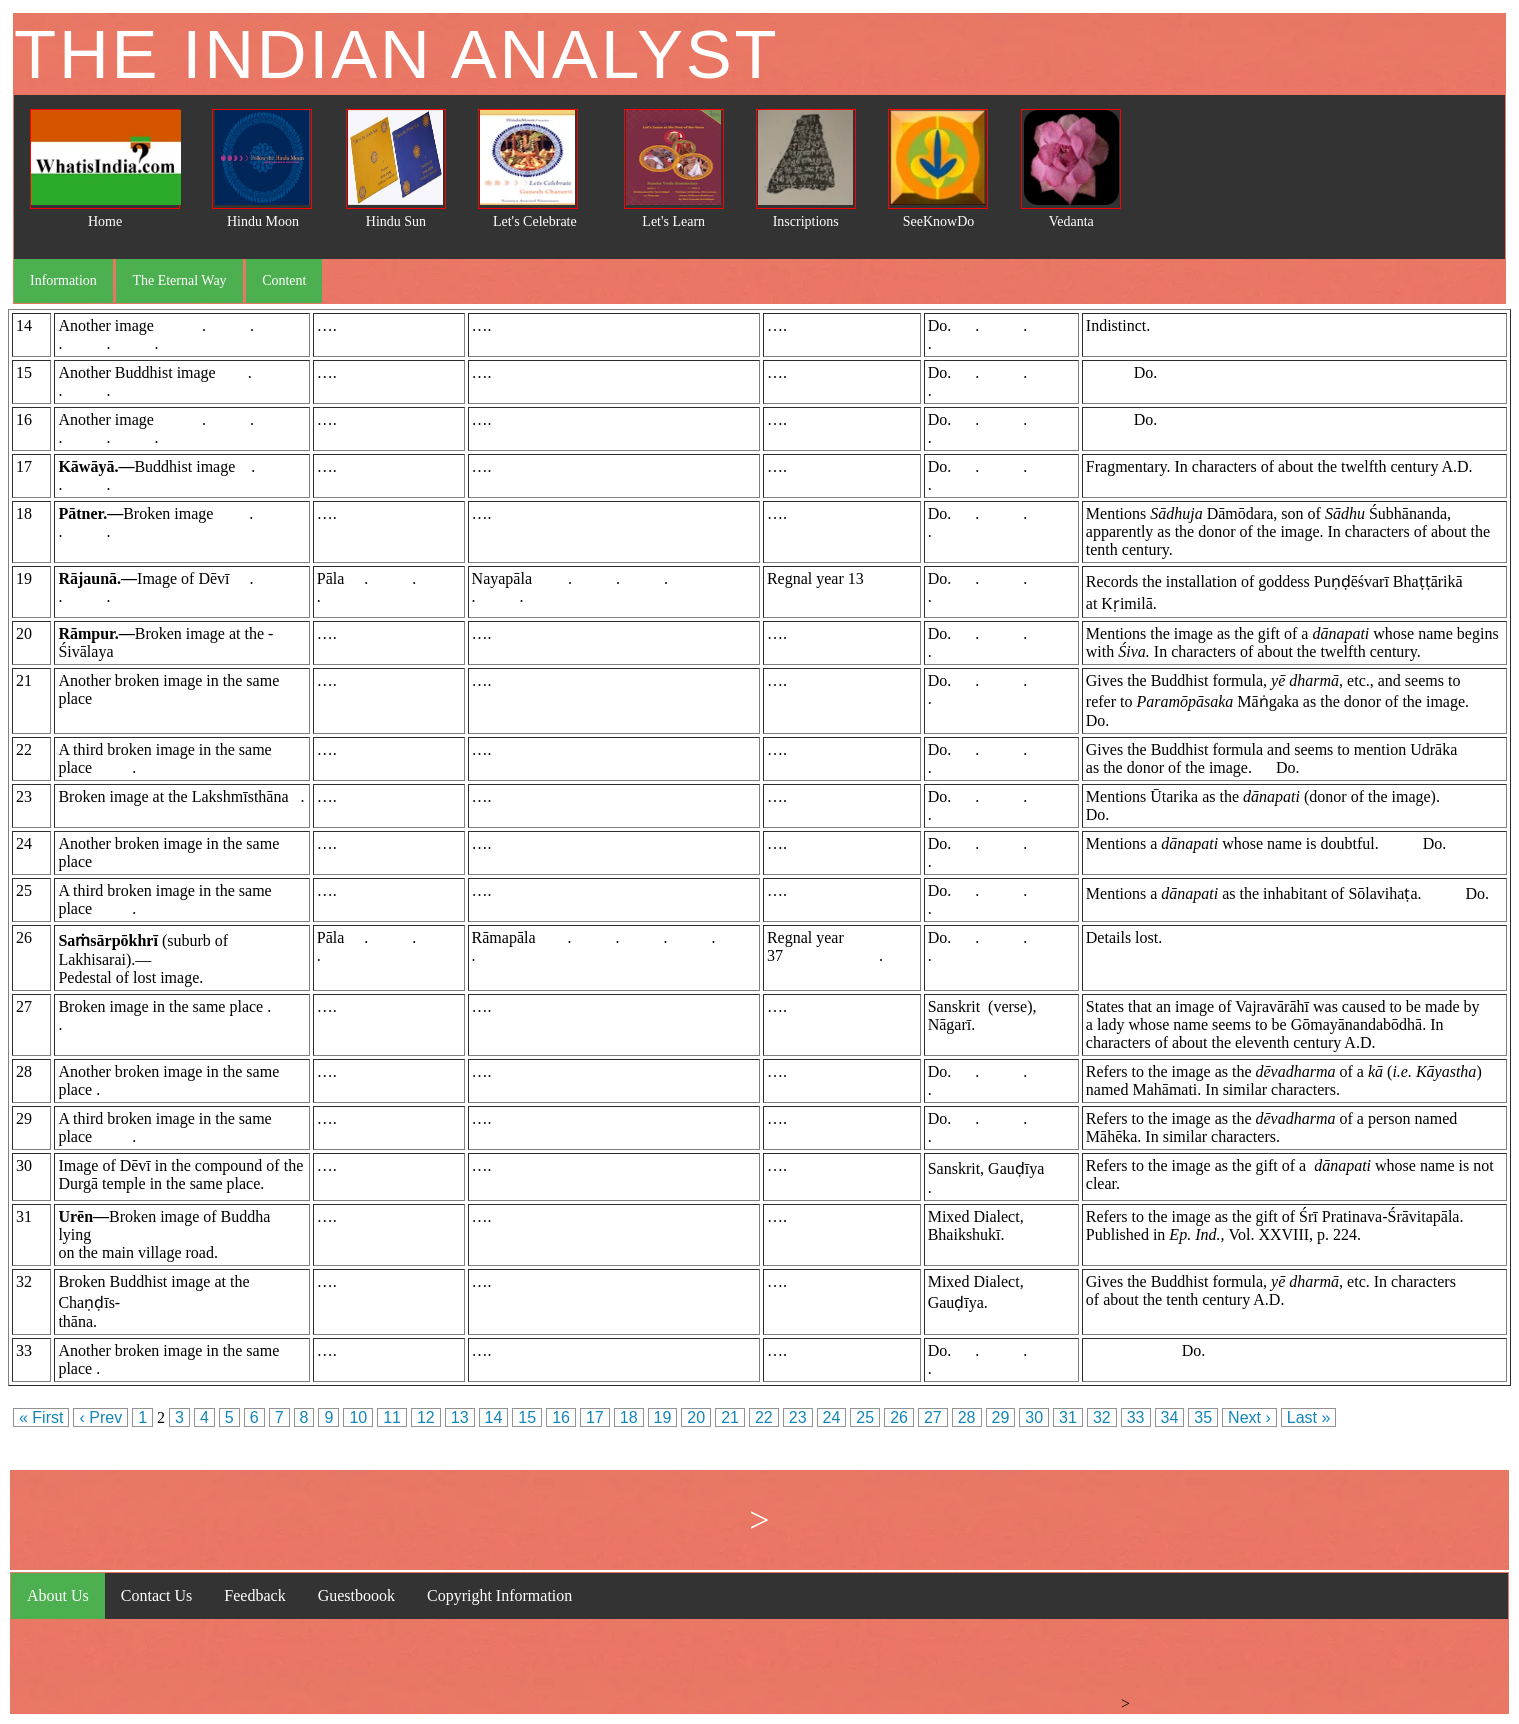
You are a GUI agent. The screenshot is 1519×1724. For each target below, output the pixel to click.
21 (730, 1417)
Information (63, 280)
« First (41, 1417)
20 (696, 1417)
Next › (1249, 1417)
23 (798, 1417)
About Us (58, 1595)
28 (967, 1417)
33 (1136, 1417)
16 (561, 1417)
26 (899, 1417)
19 (663, 1417)
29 (1001, 1417)
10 (358, 1417)
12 (426, 1417)
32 (1102, 1417)
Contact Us (157, 1595)
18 (629, 1417)
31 (1068, 1417)
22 (764, 1417)
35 (1203, 1417)
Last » (1309, 1417)
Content (284, 280)
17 (595, 1417)
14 (494, 1417)
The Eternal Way (179, 280)
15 (527, 1417)
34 (1170, 1417)
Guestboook (356, 1595)
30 (1034, 1417)
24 (832, 1417)
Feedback (254, 1595)
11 (392, 1417)
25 (865, 1417)
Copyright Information (499, 1595)
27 (933, 1417)
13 (460, 1417)
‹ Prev (100, 1417)
